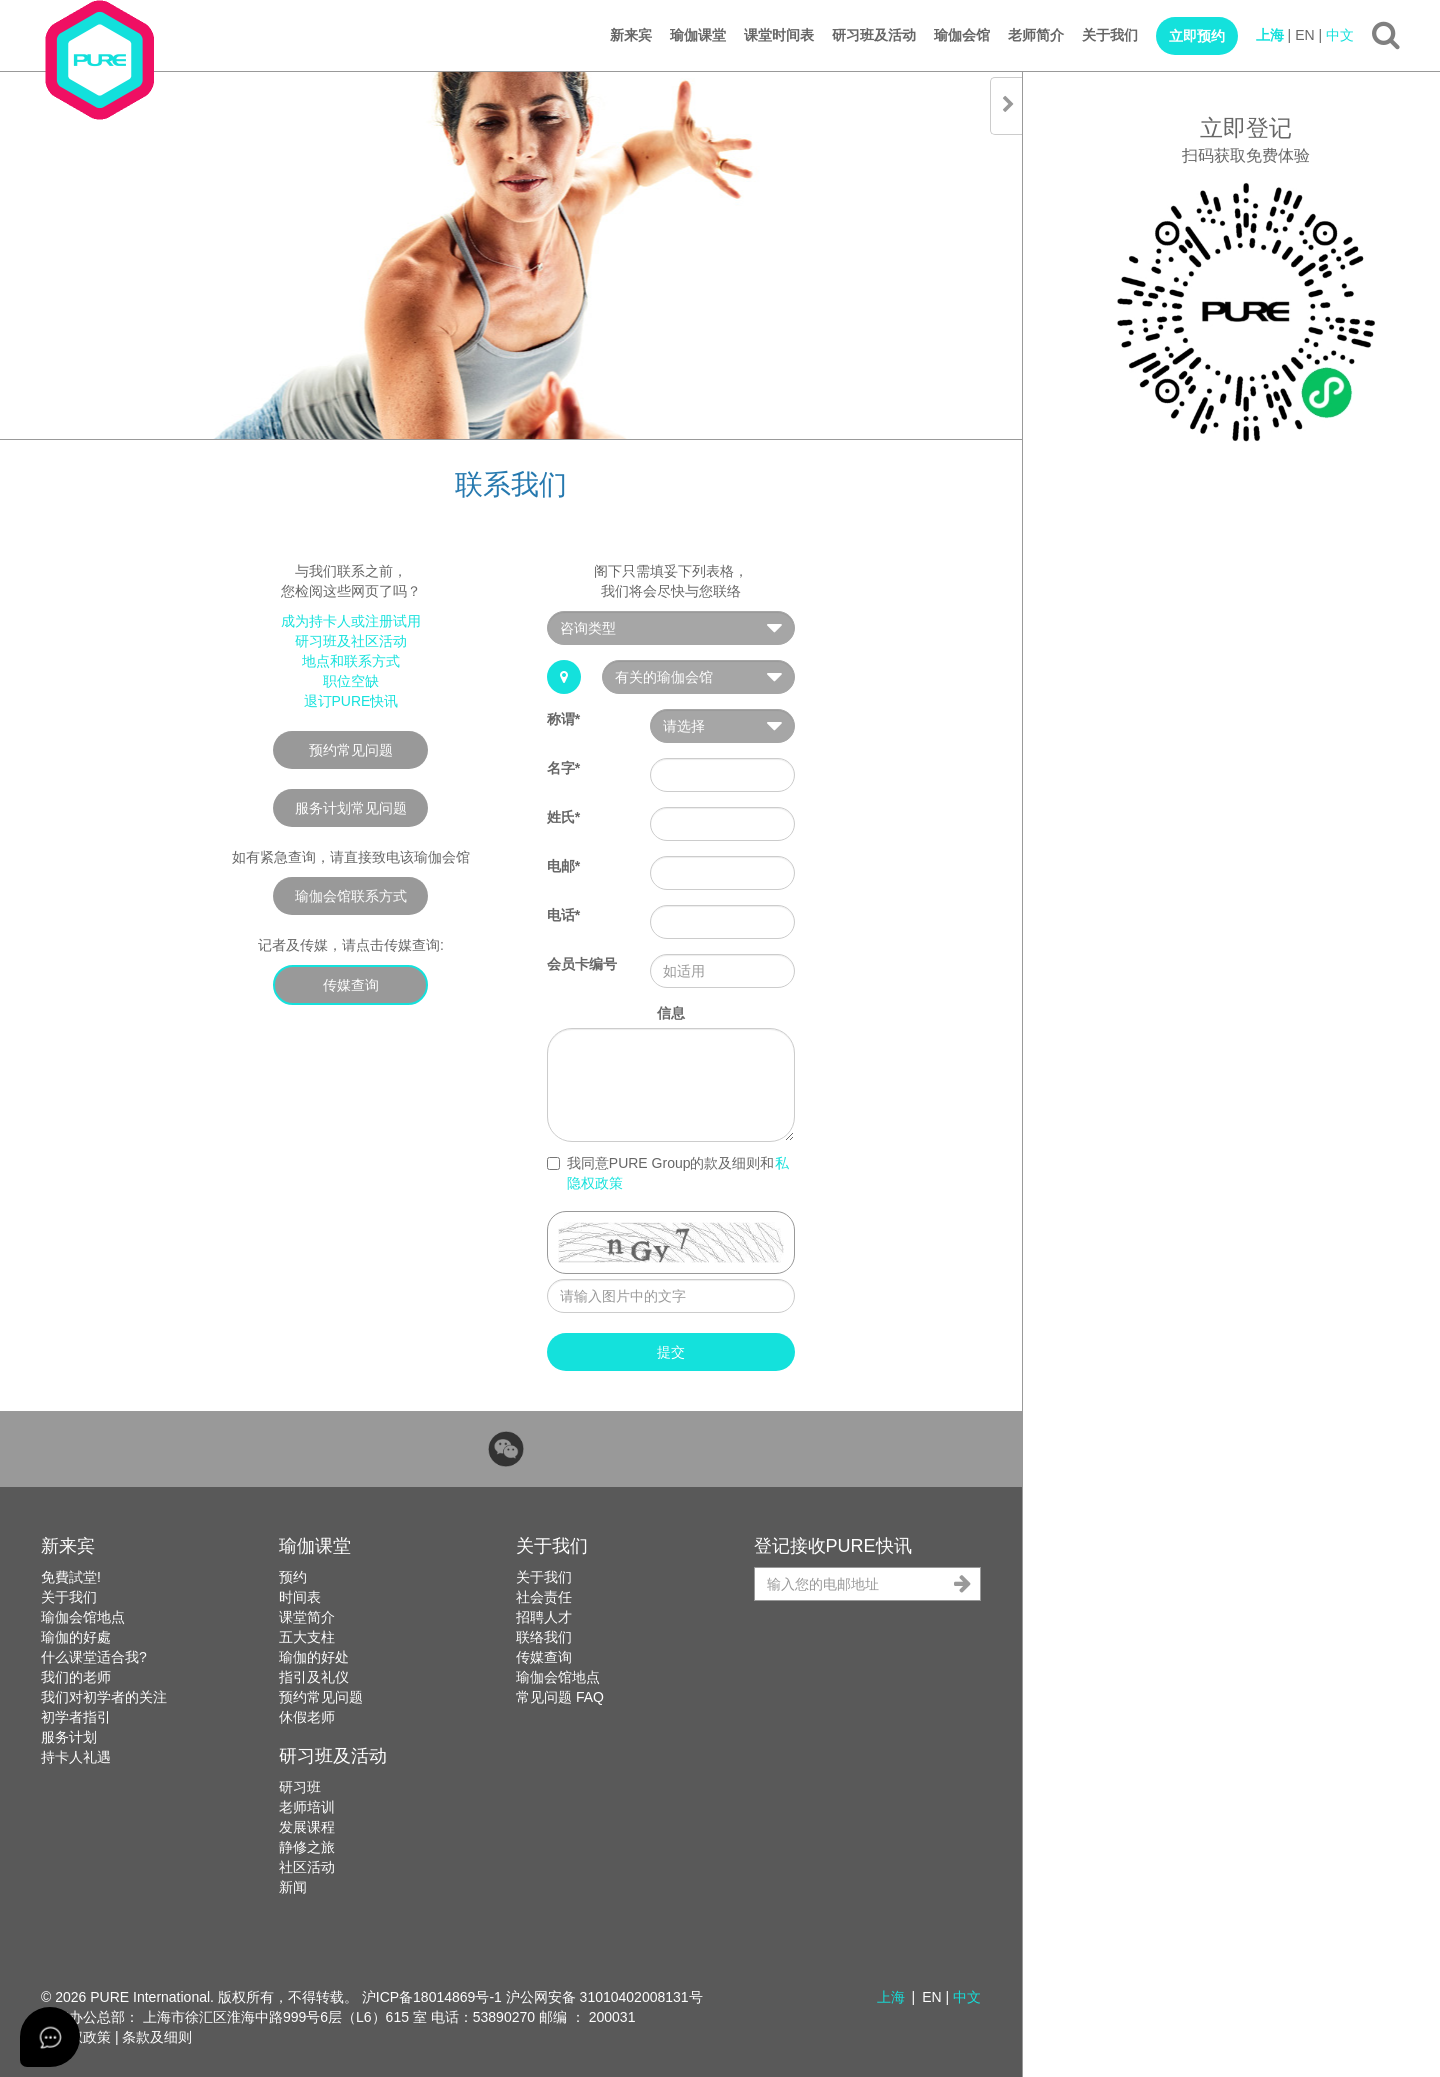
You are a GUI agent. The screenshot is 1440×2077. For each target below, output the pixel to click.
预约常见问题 (351, 750)
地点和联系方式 (351, 661)
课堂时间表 (779, 35)
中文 (1340, 35)
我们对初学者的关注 (104, 1697)
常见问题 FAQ (560, 1697)
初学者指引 (76, 1717)
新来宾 (631, 35)
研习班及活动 (874, 35)
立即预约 (1197, 36)
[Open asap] (50, 2037)
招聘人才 (544, 1617)
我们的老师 (76, 1677)
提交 (671, 1352)
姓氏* (563, 817)
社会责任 (544, 1597)
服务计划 (69, 1737)
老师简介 (1036, 35)
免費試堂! (71, 1577)
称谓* (563, 719)
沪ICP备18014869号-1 (432, 1997)
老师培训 (307, 1807)
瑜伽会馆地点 (83, 1617)
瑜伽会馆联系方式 (351, 896)
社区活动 (307, 1867)
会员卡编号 (582, 964)
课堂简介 (307, 1617)
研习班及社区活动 (351, 641)
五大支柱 (307, 1637)
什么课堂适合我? (94, 1657)
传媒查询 (351, 985)
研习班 (300, 1787)
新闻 (293, 1887)
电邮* (563, 866)
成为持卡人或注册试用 (351, 621)
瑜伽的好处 (314, 1657)
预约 (293, 1577)
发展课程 (307, 1827)
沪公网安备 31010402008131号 (604, 1997)
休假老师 (307, 1717)
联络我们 (544, 1637)
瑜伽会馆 (962, 35)
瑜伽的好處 (76, 1637)
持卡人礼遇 (76, 1757)
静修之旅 (307, 1847)
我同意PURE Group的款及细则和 (668, 1173)
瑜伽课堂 (698, 35)
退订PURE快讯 (351, 701)
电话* (563, 915)
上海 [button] (891, 1997)
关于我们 (1110, 35)
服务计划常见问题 (351, 808)
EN (1304, 35)
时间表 (300, 1597)
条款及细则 (157, 2037)
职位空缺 (351, 681)
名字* (563, 768)
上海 (1270, 35)
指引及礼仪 (314, 1677)
